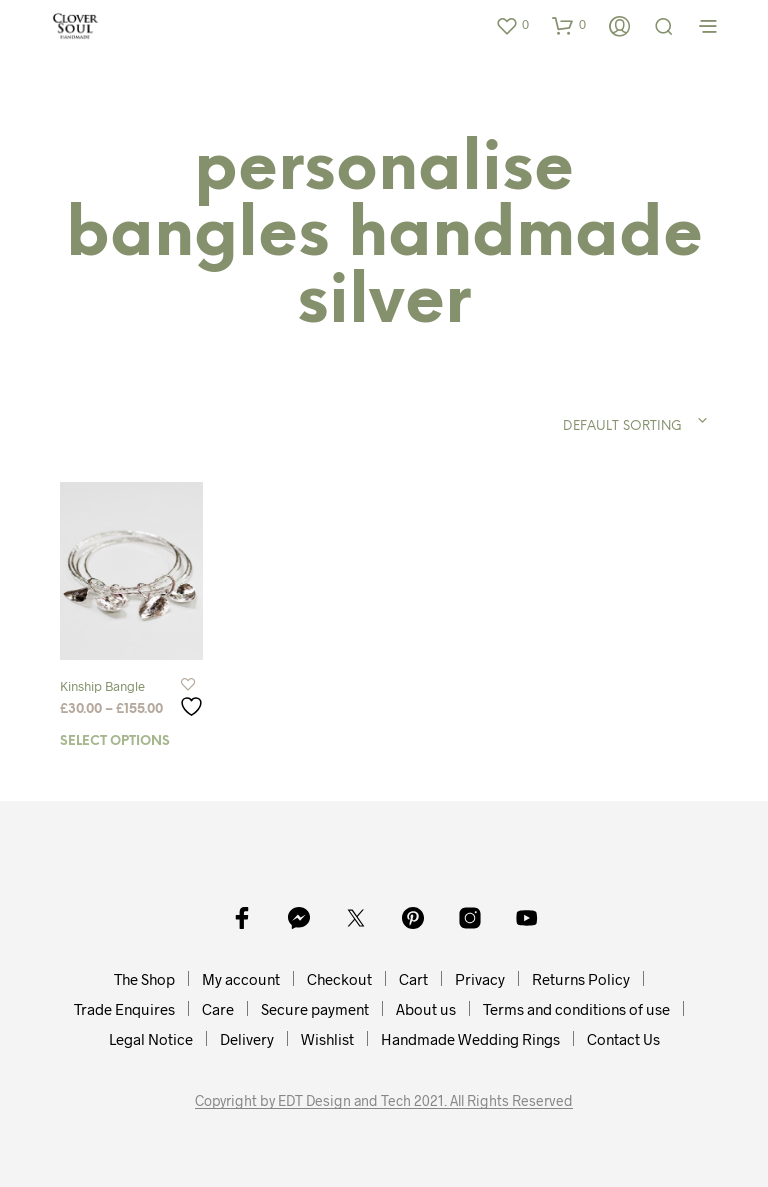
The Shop (144, 979)
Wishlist (327, 1039)
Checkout (339, 979)
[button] (512, 25)
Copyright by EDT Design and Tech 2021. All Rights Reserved (384, 1101)
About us (426, 1009)
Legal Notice (151, 1039)
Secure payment (315, 1009)
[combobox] (586, 421)
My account (241, 979)
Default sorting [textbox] (622, 426)
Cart (413, 979)
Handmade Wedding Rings (470, 1039)
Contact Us (623, 1039)
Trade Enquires (124, 1009)
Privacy (480, 979)
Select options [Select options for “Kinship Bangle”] (115, 741)
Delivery (247, 1039)
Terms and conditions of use (576, 1009)
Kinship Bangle (102, 686)
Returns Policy (581, 979)
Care (218, 1009)
